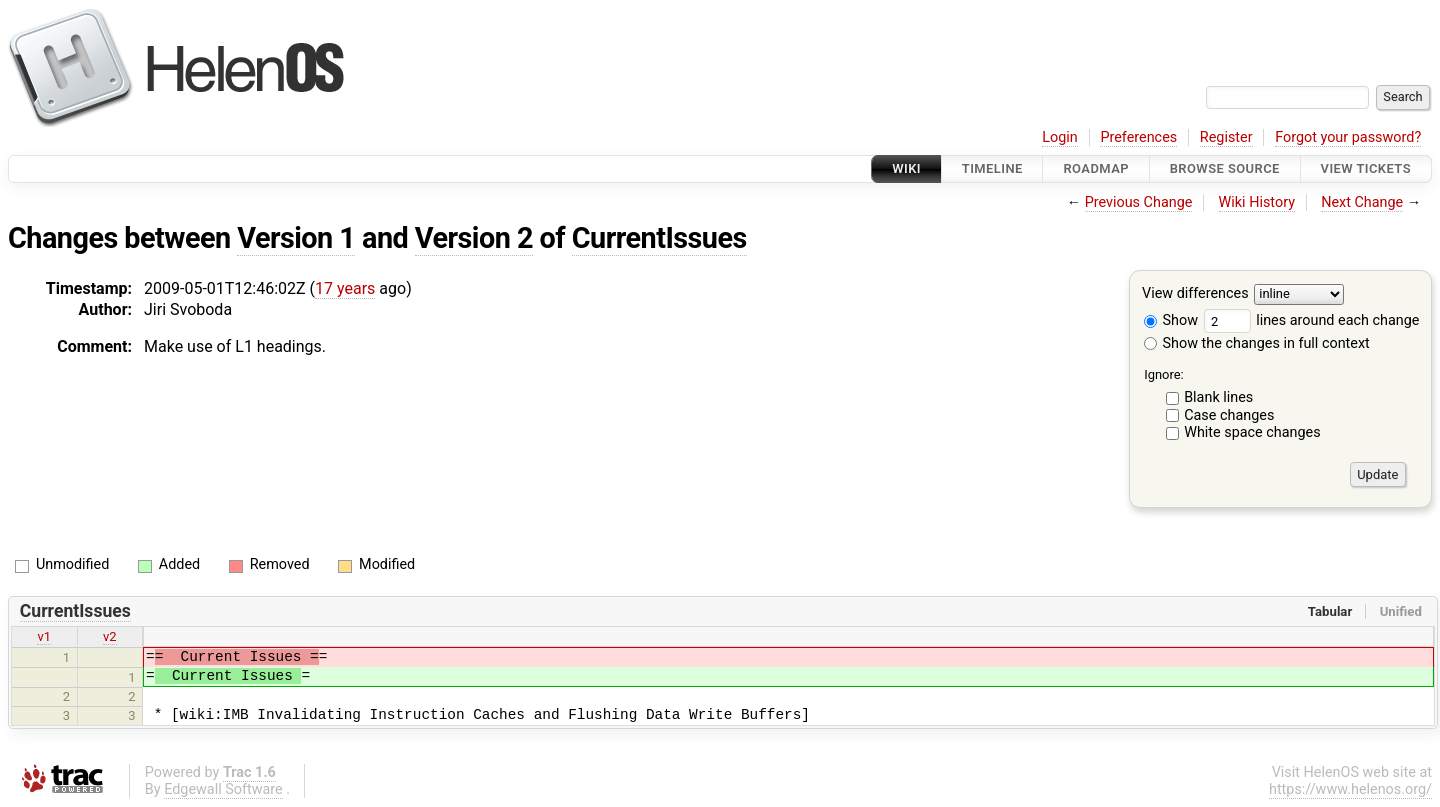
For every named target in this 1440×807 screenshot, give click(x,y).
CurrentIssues (659, 238)
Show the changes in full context (1257, 343)
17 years (345, 288)
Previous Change (1139, 202)
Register (1226, 137)
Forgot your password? (1348, 137)
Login (1060, 137)
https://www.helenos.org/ (1350, 789)
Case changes (1229, 415)
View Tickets (1366, 168)
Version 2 (474, 238)
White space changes (1252, 432)
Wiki (906, 168)
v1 (44, 636)
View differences (1195, 294)
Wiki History (1257, 202)
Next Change (1362, 202)
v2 (110, 636)
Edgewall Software (223, 789)
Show (1171, 320)
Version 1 (296, 238)
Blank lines (1218, 397)
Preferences (1138, 137)
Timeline (992, 168)
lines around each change (1312, 320)
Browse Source (1225, 168)
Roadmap (1096, 168)
